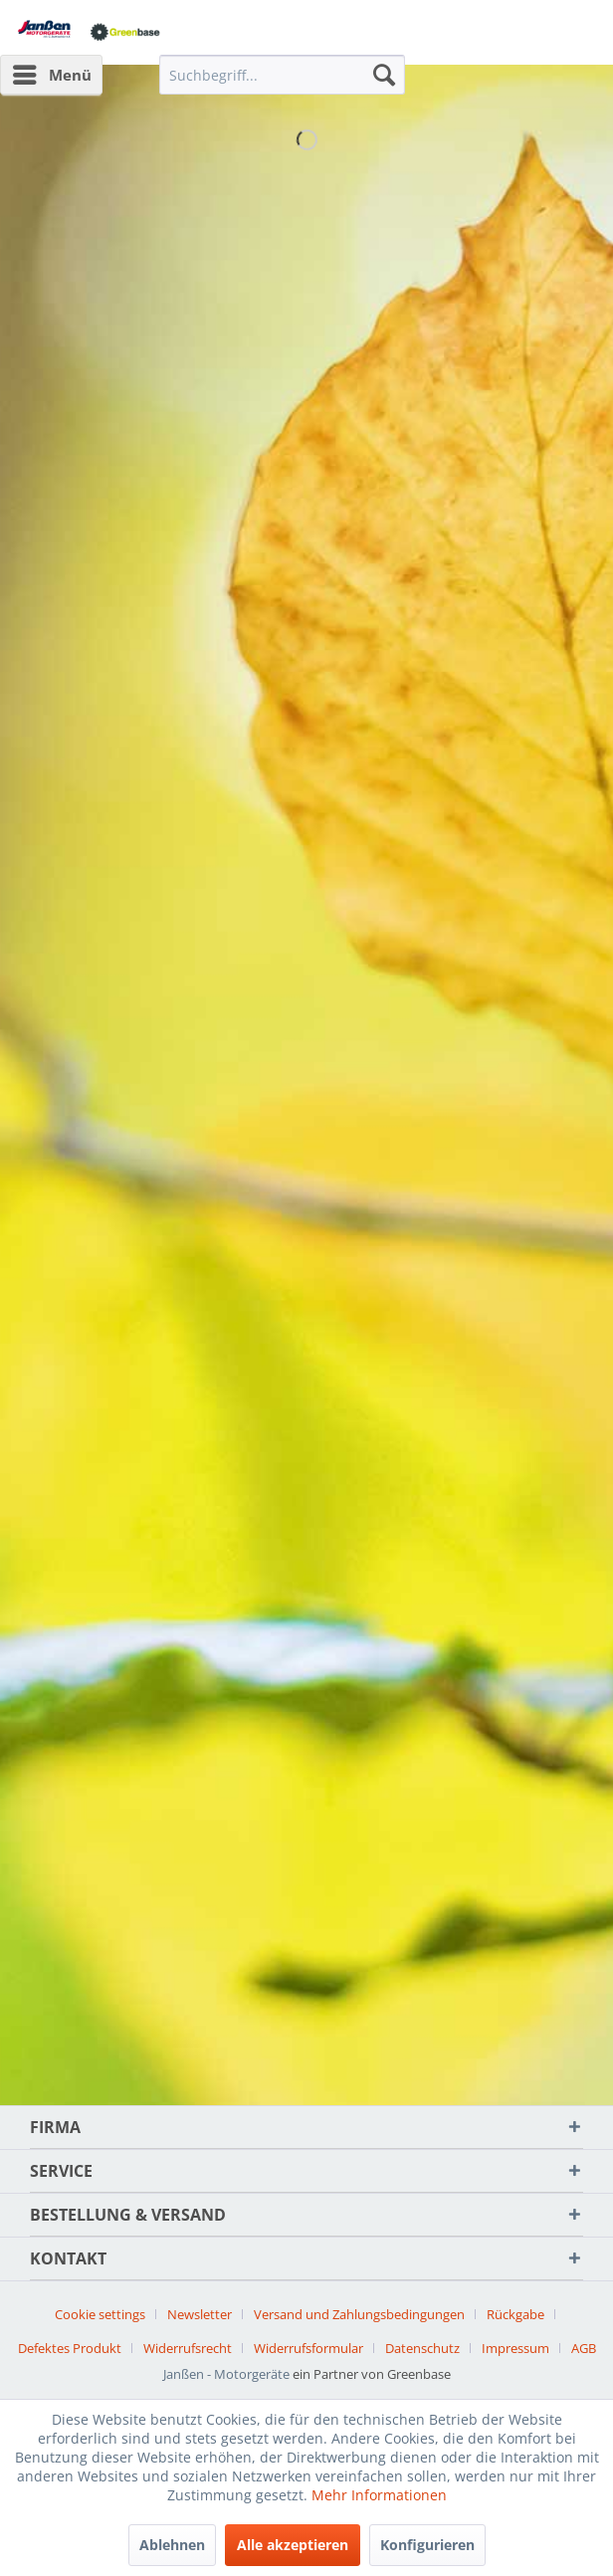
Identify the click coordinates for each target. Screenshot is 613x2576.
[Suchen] (384, 75)
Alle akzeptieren (292, 2544)
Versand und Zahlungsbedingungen (359, 2314)
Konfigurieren (427, 2544)
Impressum (515, 2348)
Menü (52, 72)
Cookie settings (100, 2314)
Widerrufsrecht (187, 2348)
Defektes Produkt (69, 2348)
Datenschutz (422, 2348)
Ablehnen (172, 2544)
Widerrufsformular (308, 2348)
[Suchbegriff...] (281, 75)
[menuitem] (51, 75)
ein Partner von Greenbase (372, 2374)
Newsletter (199, 2314)
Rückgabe (515, 2314)
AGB (583, 2348)
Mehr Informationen (379, 2494)
